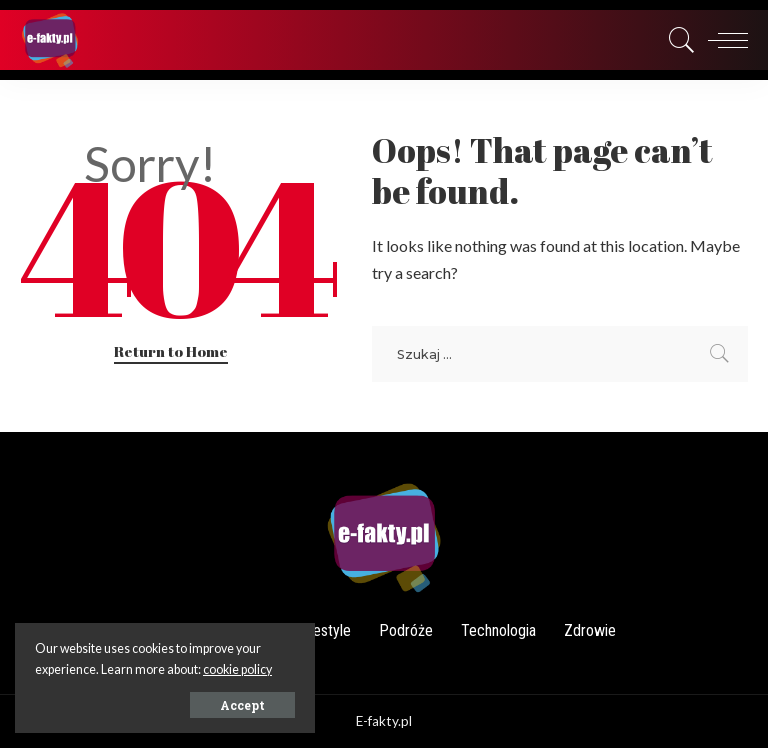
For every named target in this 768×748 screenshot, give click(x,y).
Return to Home (171, 351)
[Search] (677, 40)
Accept (242, 705)
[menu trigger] (723, 40)
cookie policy (237, 669)
